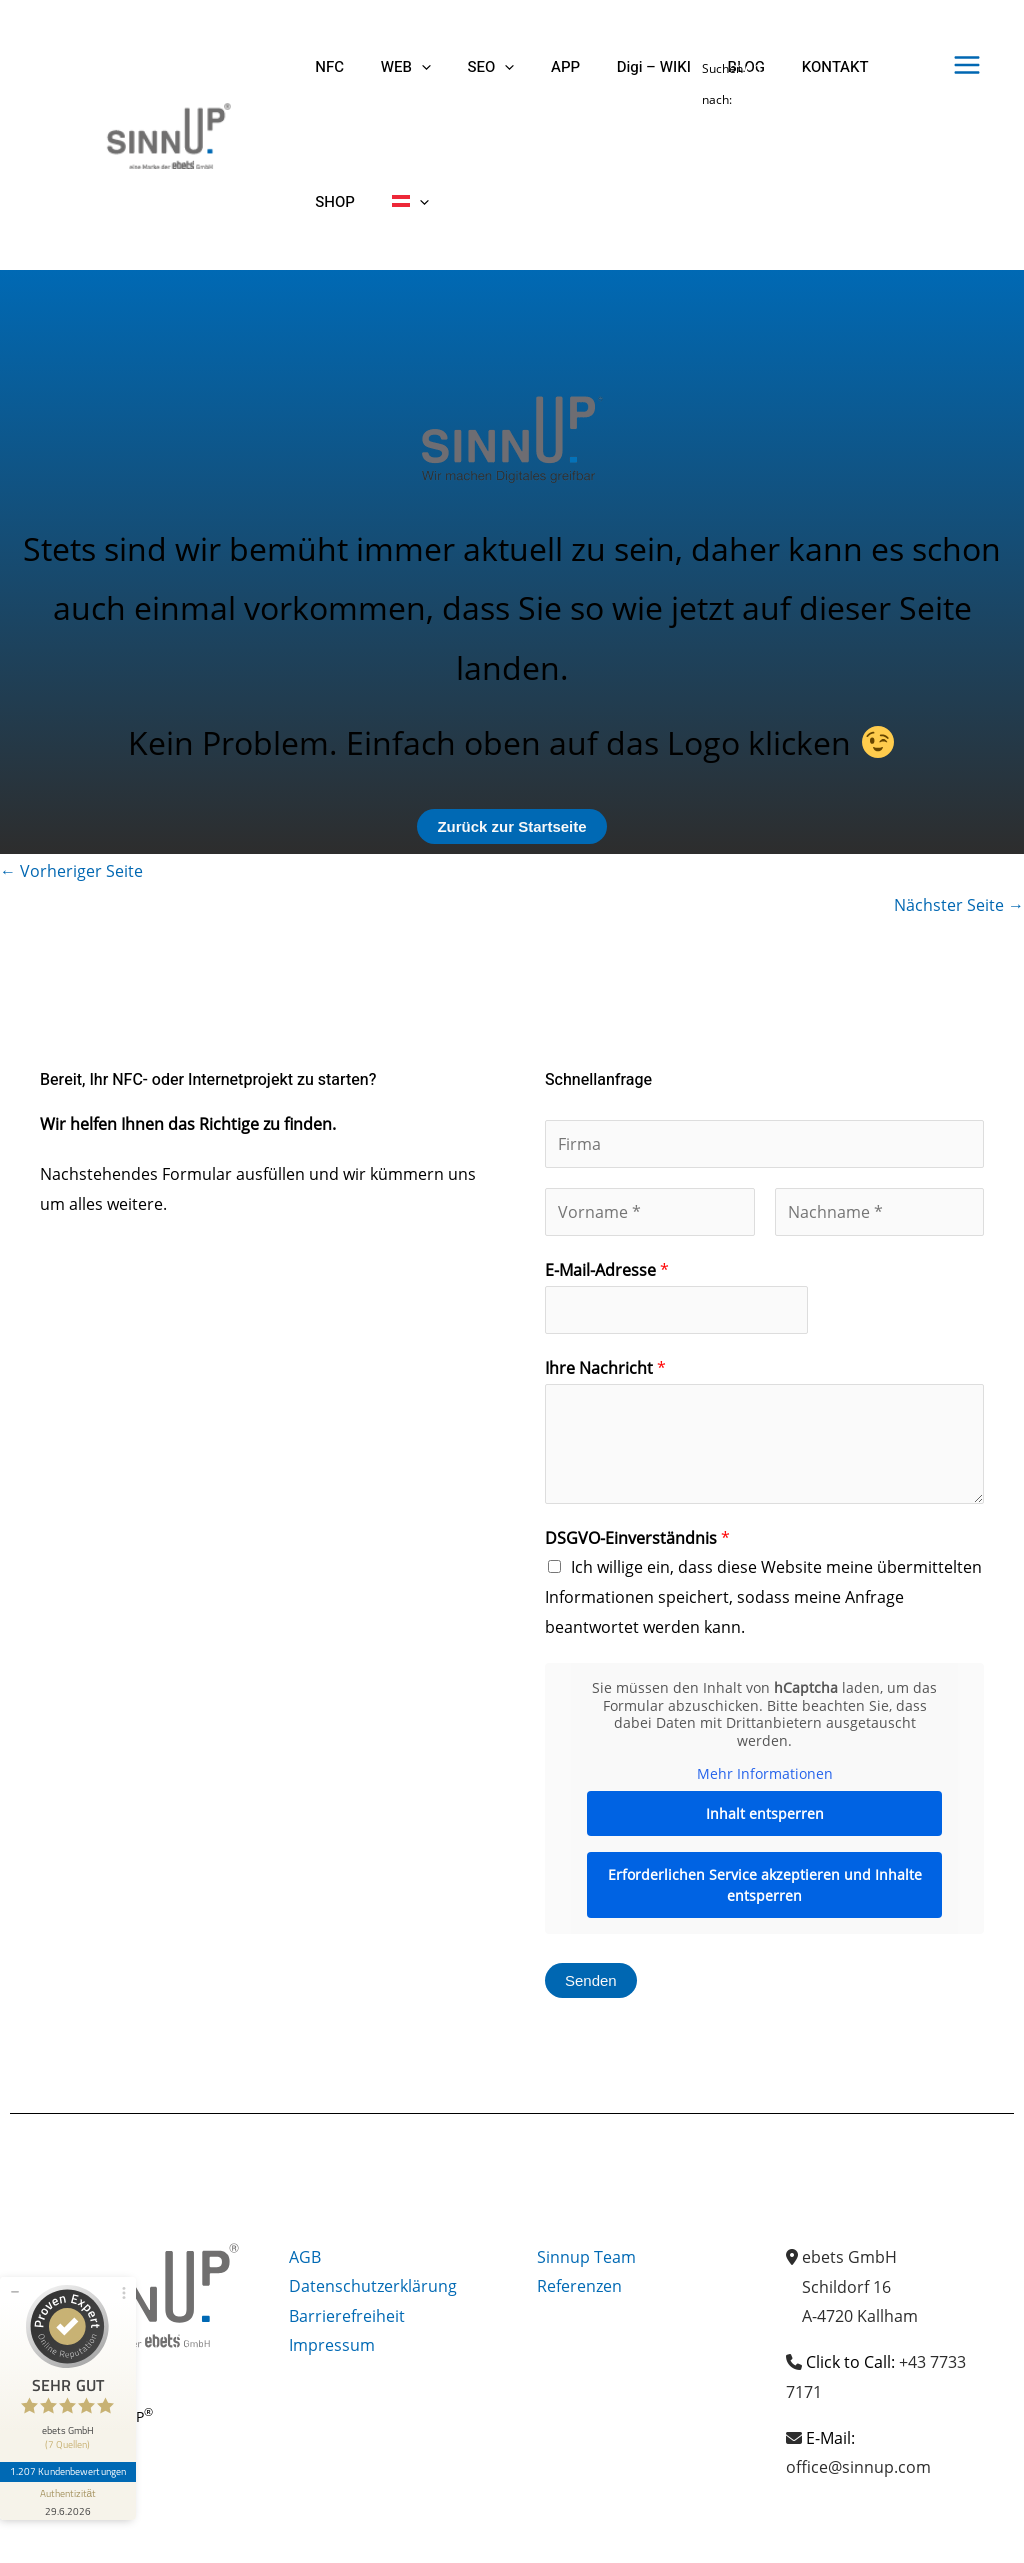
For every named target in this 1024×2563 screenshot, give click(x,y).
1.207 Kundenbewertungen (68, 2470)
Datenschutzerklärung (373, 2287)
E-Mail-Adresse (607, 1270)
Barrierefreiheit (347, 2316)
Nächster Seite (959, 905)
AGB (305, 2257)
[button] (411, 67)
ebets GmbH (849, 2257)
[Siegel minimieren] (15, 2290)
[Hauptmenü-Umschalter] (967, 65)
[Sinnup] (160, 133)
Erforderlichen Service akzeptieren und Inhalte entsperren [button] (765, 1884)
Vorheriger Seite (71, 871)
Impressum (332, 2346)
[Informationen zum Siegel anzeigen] (68, 2499)
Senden (591, 1980)
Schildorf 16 (846, 2287)
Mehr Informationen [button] (765, 1774)
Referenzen (579, 2287)
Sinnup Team (586, 2257)
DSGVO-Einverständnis (637, 1538)
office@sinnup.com (858, 2467)
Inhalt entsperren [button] (765, 1812)
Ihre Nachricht (605, 1368)
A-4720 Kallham (860, 2316)
